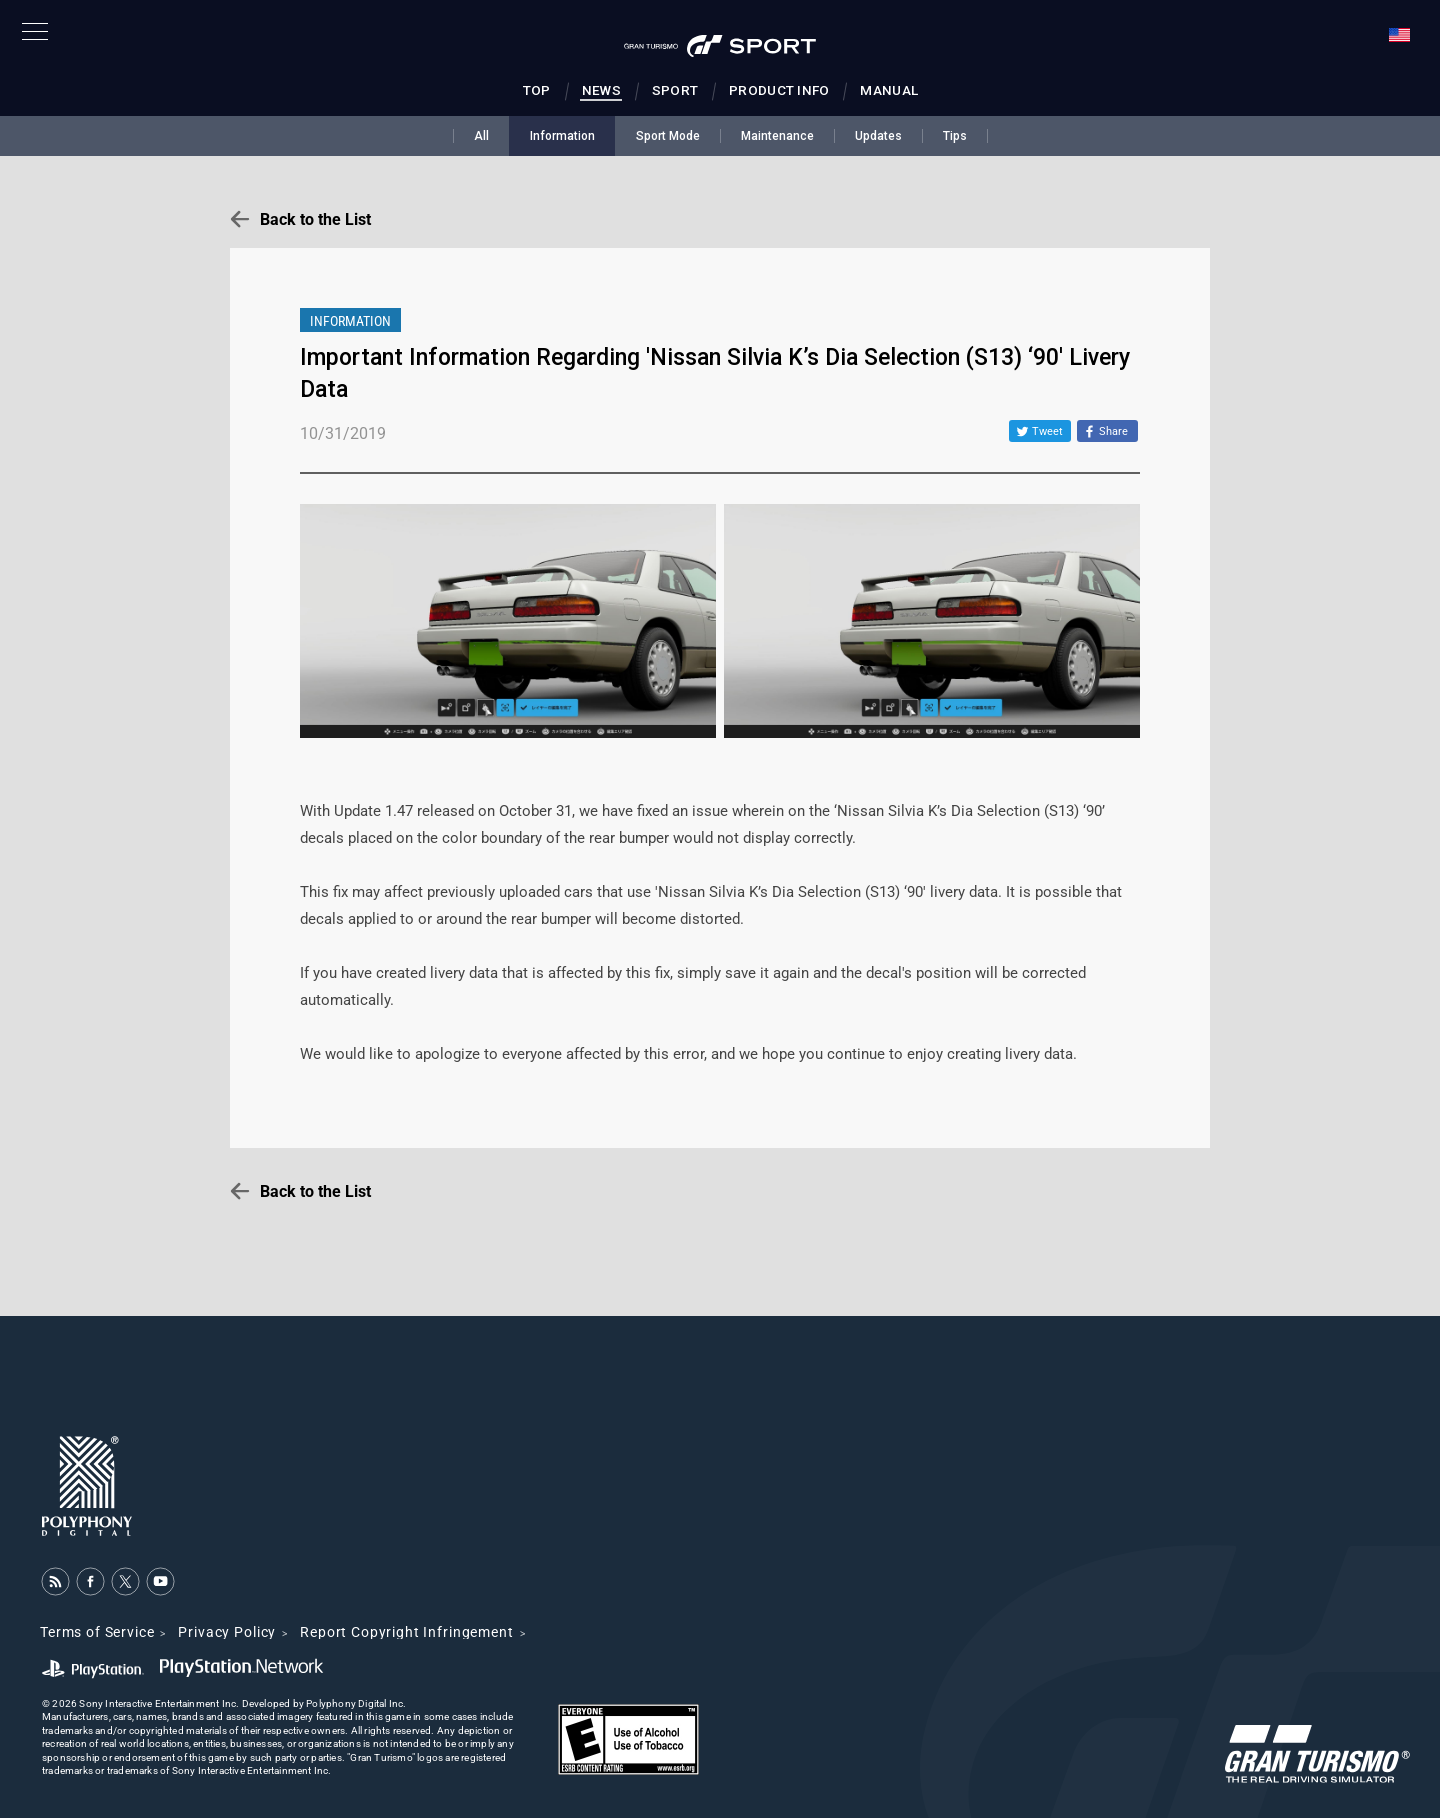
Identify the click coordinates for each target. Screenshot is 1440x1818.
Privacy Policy (227, 1632)
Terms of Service (97, 1632)
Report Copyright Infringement (406, 1632)
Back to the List (315, 219)
